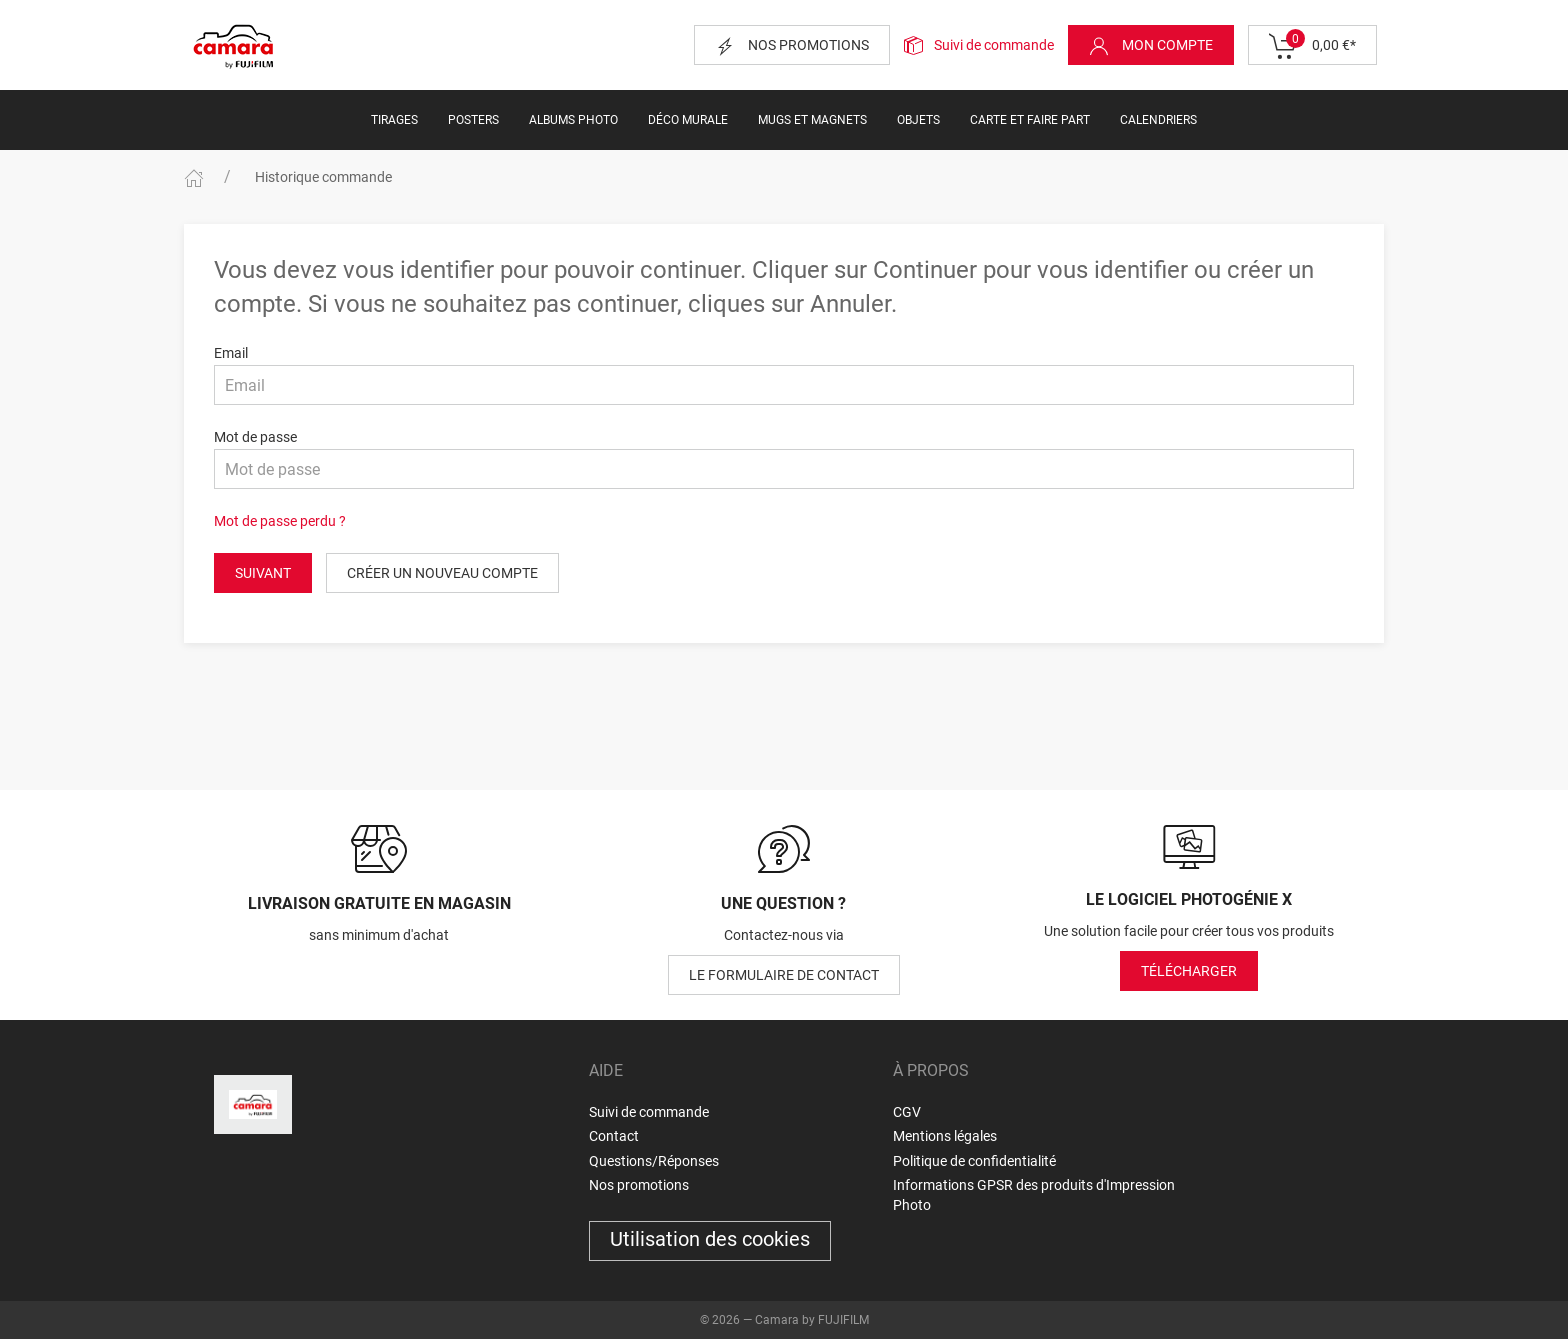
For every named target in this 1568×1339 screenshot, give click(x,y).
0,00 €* (1312, 46)
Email (231, 353)
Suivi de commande (994, 45)
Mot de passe (255, 437)
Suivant (263, 573)
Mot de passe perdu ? (280, 521)
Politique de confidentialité (974, 1161)
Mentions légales (945, 1136)
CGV (907, 1112)
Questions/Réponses (654, 1161)
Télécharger (1189, 971)
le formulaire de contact (784, 975)
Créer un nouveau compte (442, 573)
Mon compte (1151, 46)
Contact (614, 1136)
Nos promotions (792, 46)
